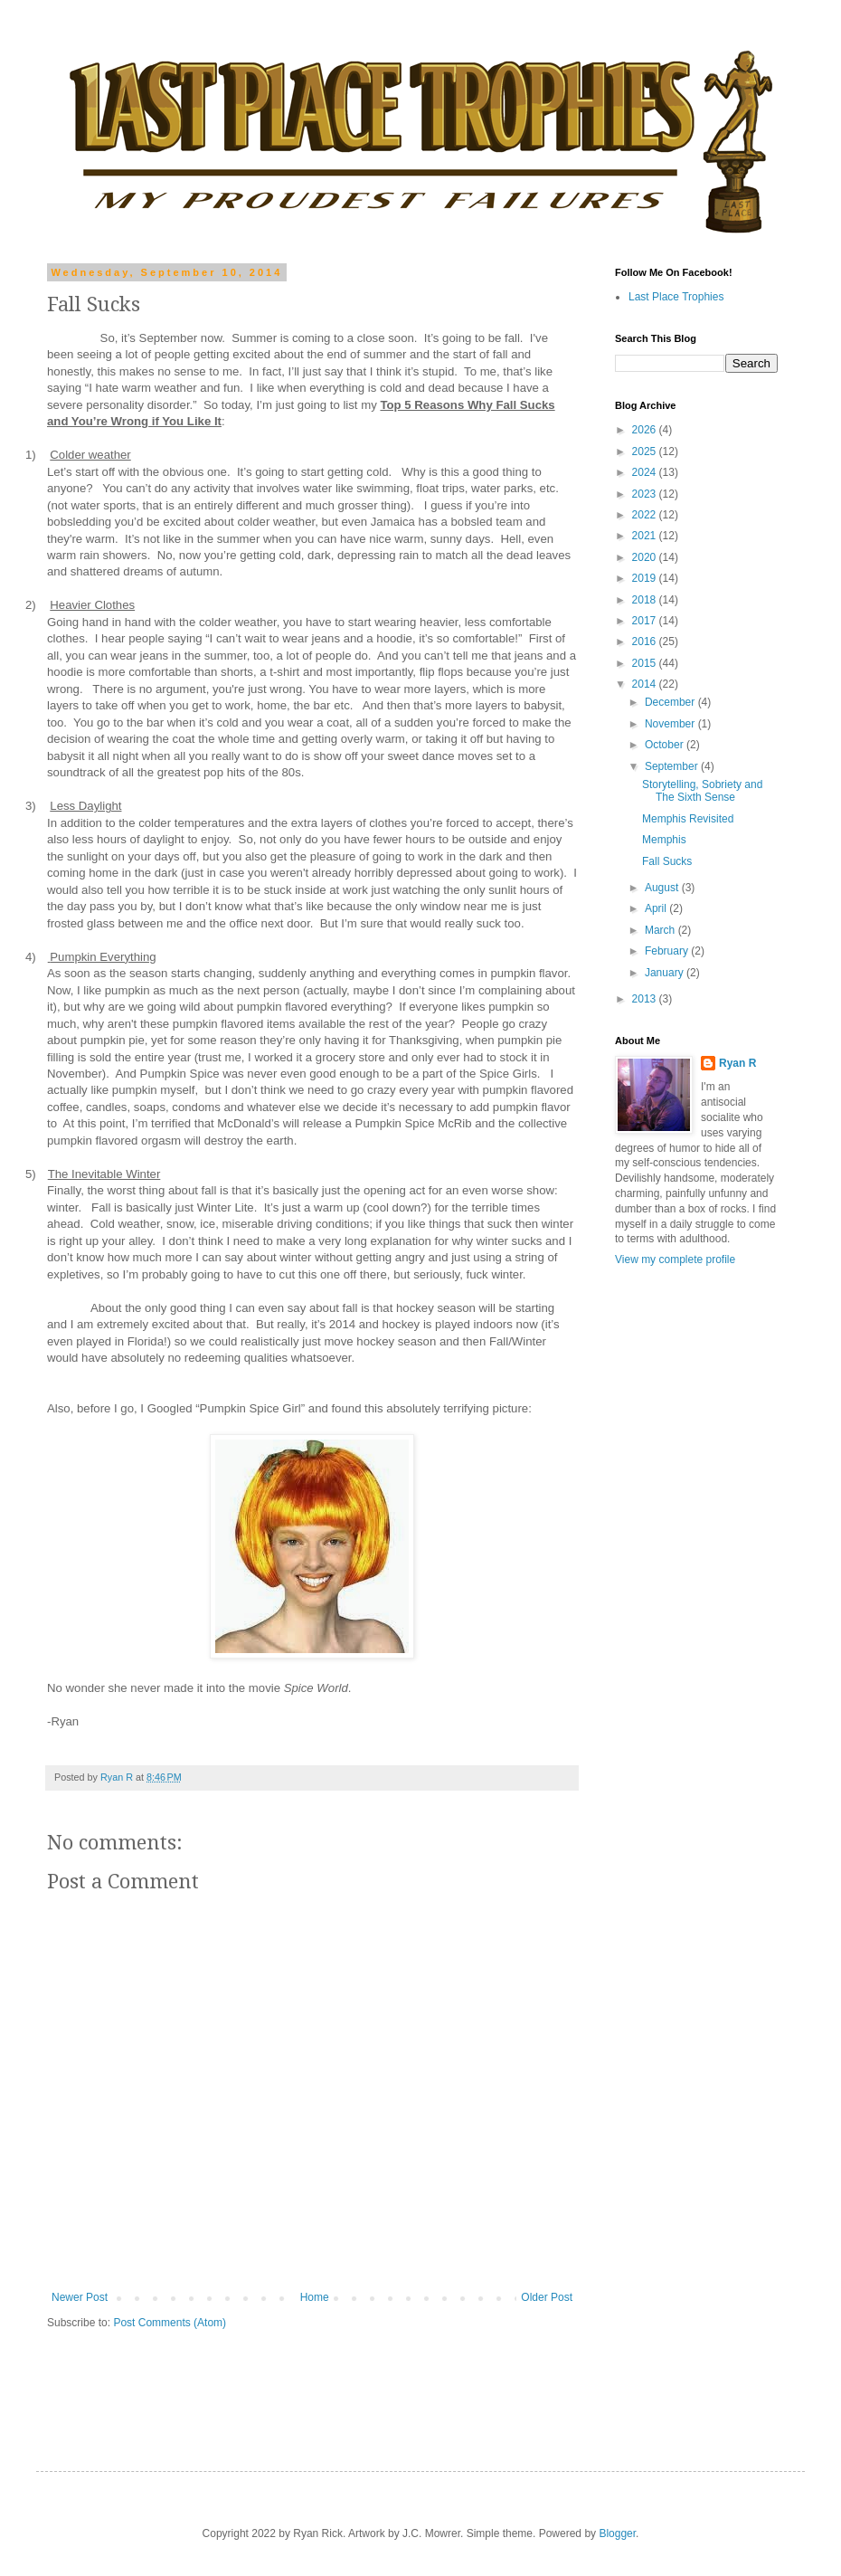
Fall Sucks (667, 861)
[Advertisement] (696, 2140)
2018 (645, 600)
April (657, 908)
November (671, 724)
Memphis (664, 839)
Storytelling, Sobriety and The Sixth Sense (702, 790)
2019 (645, 578)
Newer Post (80, 2297)
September (673, 766)
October (665, 744)
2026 (645, 429)
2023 (645, 494)
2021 (645, 535)
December (671, 702)
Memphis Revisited (687, 819)
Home (314, 2297)
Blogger (617, 2533)
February (668, 951)
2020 (645, 557)
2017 (645, 620)
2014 (645, 684)
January (665, 972)
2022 (645, 515)
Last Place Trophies (675, 296)
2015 (645, 663)
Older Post (546, 2297)
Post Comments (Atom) (169, 2322)
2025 (645, 451)
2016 (645, 641)
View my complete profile (675, 1259)
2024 (645, 472)
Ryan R (737, 1063)
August (663, 887)
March (661, 930)
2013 (645, 999)
